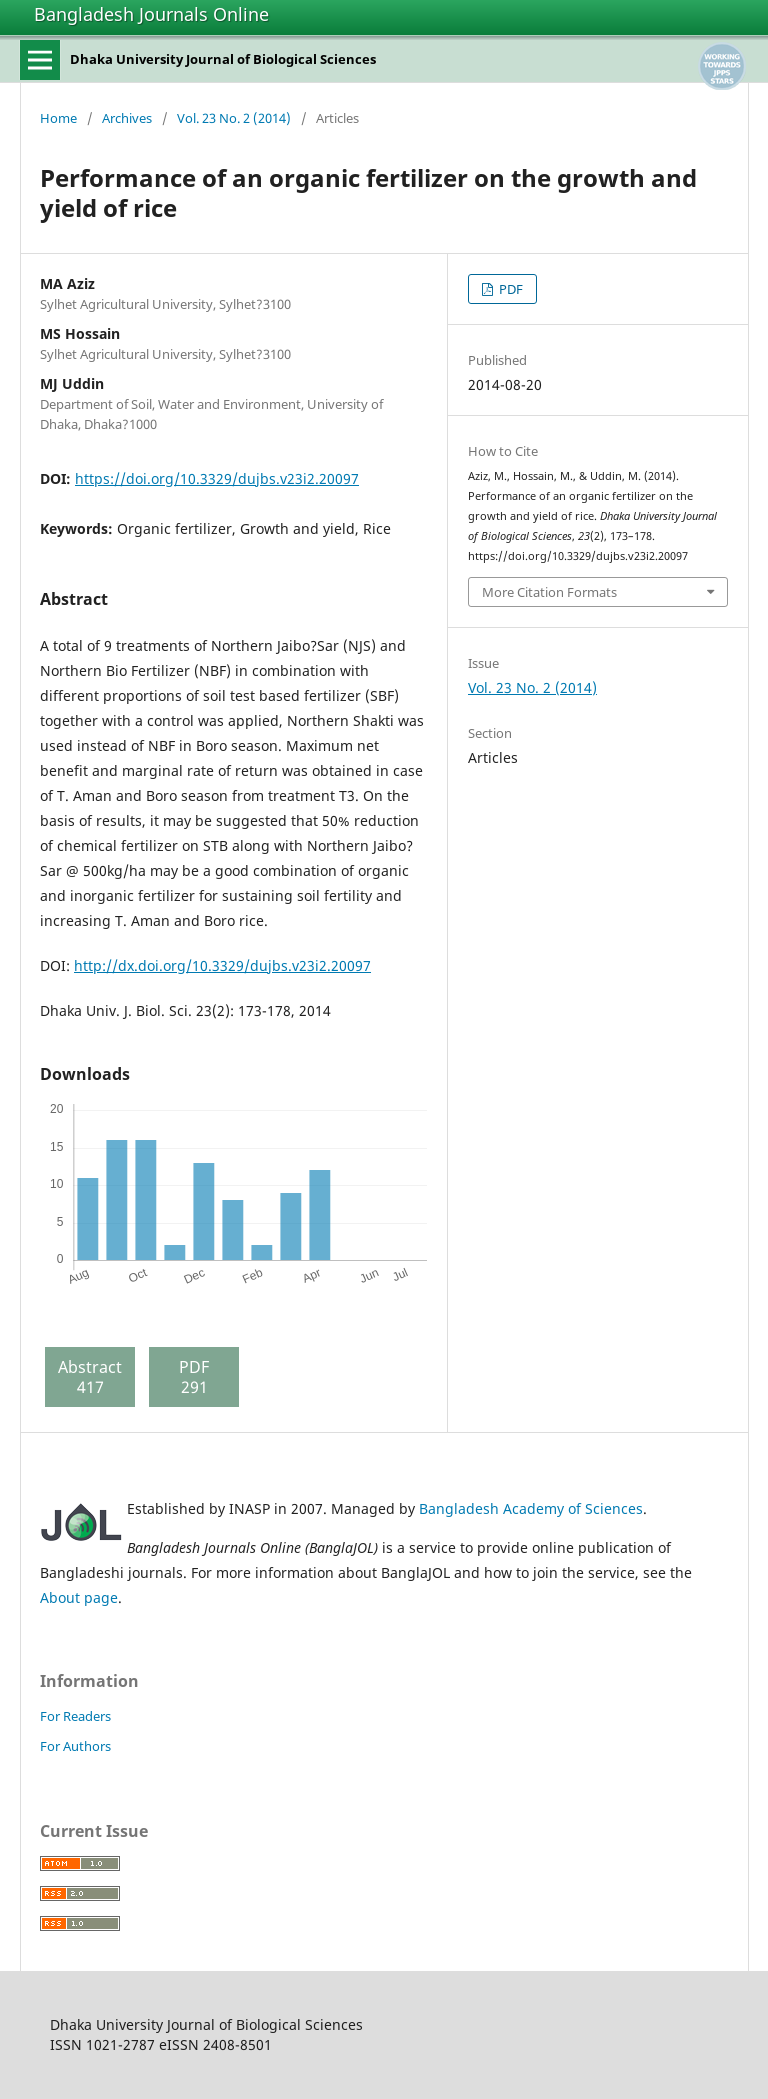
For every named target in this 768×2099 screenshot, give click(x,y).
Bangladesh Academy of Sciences (531, 1508)
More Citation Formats (549, 592)
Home (58, 118)
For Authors (75, 1746)
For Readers (75, 1716)
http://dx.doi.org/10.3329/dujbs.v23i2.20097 (222, 965)
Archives (127, 118)
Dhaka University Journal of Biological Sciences (223, 59)
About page (79, 1597)
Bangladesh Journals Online (151, 14)
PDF (509, 289)
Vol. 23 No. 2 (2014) (234, 118)
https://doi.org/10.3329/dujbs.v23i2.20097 (217, 478)
